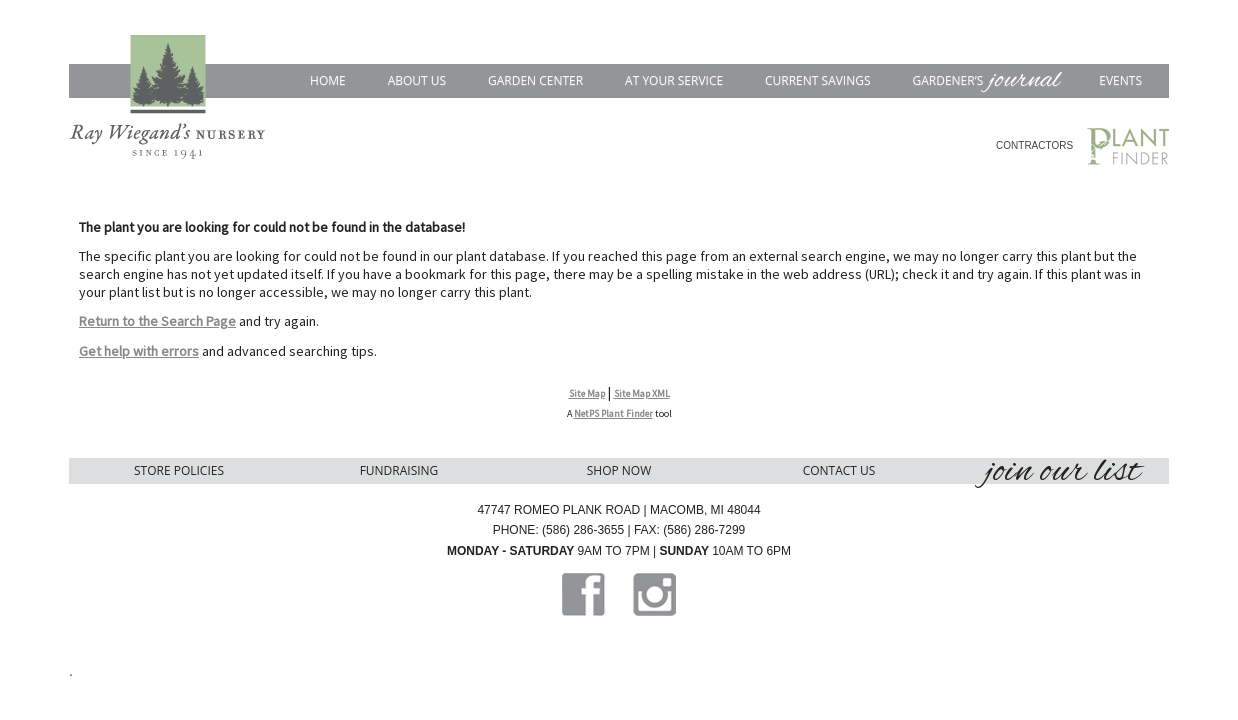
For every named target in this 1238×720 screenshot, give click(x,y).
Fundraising (399, 470)
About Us (417, 80)
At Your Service (674, 80)
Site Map (587, 393)
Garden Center (535, 80)
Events (1120, 80)
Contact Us (839, 470)
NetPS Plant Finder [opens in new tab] (613, 413)
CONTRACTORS (1034, 145)
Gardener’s (984, 80)
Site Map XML (642, 393)
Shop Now (619, 470)
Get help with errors (139, 351)
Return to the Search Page (157, 321)
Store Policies (179, 470)
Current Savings (818, 80)
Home (328, 80)
